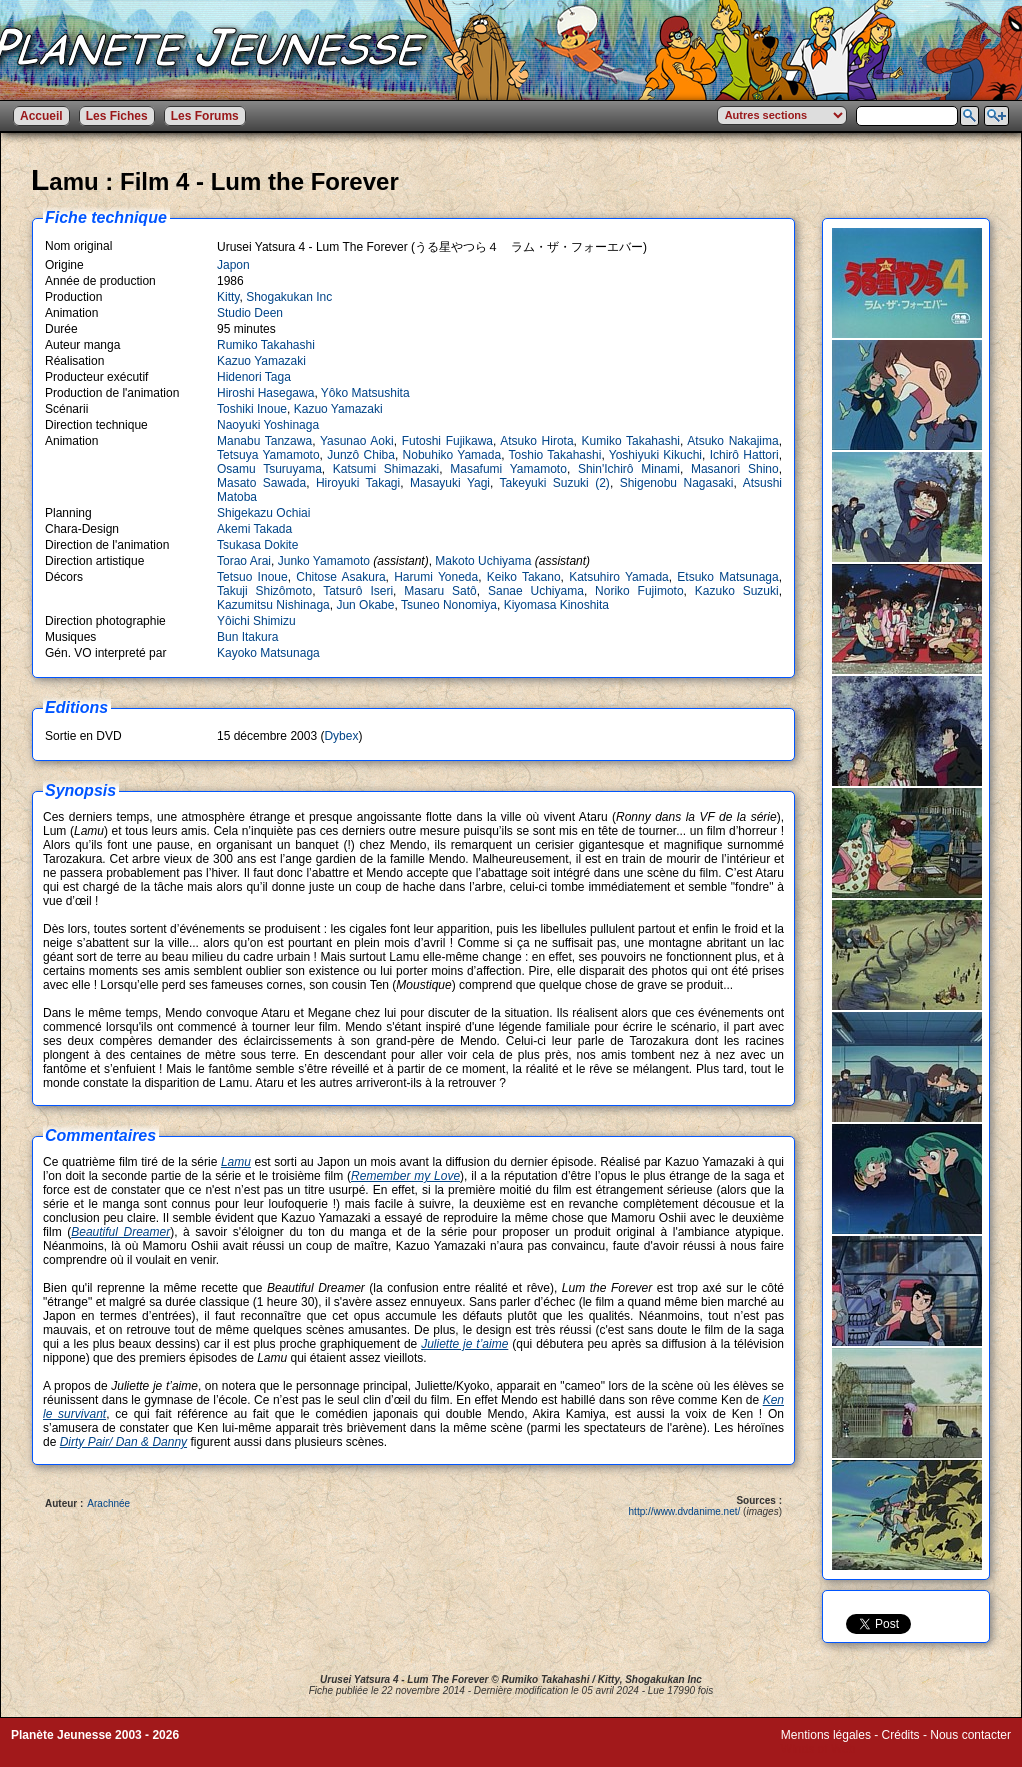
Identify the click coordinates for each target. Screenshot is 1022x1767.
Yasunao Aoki (357, 441)
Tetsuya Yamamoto (268, 455)
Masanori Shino (735, 469)
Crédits (901, 1735)
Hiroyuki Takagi (358, 483)
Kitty (228, 297)
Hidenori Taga (254, 377)
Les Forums (205, 116)
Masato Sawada (261, 483)
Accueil (41, 116)
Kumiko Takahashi (631, 441)
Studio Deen (250, 313)
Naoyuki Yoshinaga (268, 425)
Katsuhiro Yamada (619, 577)
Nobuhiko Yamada (452, 455)
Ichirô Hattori (744, 455)
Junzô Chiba (361, 455)
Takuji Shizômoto (264, 591)
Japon (233, 265)
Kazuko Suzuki (737, 591)
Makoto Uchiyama (483, 561)
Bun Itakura (247, 637)
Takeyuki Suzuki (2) (555, 483)
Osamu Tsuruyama (269, 469)
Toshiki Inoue (252, 409)
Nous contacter (970, 1735)
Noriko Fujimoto (639, 591)
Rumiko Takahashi (266, 345)
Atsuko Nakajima (732, 441)
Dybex (341, 736)
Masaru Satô (440, 591)
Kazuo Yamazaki (261, 361)
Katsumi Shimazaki (386, 469)
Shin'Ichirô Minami (629, 469)
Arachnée (108, 1503)
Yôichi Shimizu (256, 621)
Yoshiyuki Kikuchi (655, 455)
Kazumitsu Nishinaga (273, 605)
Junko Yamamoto (324, 561)
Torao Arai (244, 561)
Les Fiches (117, 116)
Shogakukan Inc (289, 297)
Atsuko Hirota (536, 441)
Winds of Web (818, 1749)
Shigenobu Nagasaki (677, 483)
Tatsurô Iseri (358, 591)
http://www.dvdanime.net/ (685, 1511)
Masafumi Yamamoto (508, 469)
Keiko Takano (524, 577)
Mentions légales (826, 1735)
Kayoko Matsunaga (268, 653)
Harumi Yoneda (436, 577)
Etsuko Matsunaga (727, 577)
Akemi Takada (254, 529)
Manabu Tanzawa (264, 441)
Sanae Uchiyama (536, 591)
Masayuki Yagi (450, 483)
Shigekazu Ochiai (263, 513)
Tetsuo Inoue (252, 577)
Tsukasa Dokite (257, 545)
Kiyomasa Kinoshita (556, 605)
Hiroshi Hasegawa (265, 393)
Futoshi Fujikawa (447, 441)
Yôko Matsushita (365, 393)
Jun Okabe (365, 605)
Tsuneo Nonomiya (449, 605)
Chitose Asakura (340, 577)
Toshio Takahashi (555, 455)
